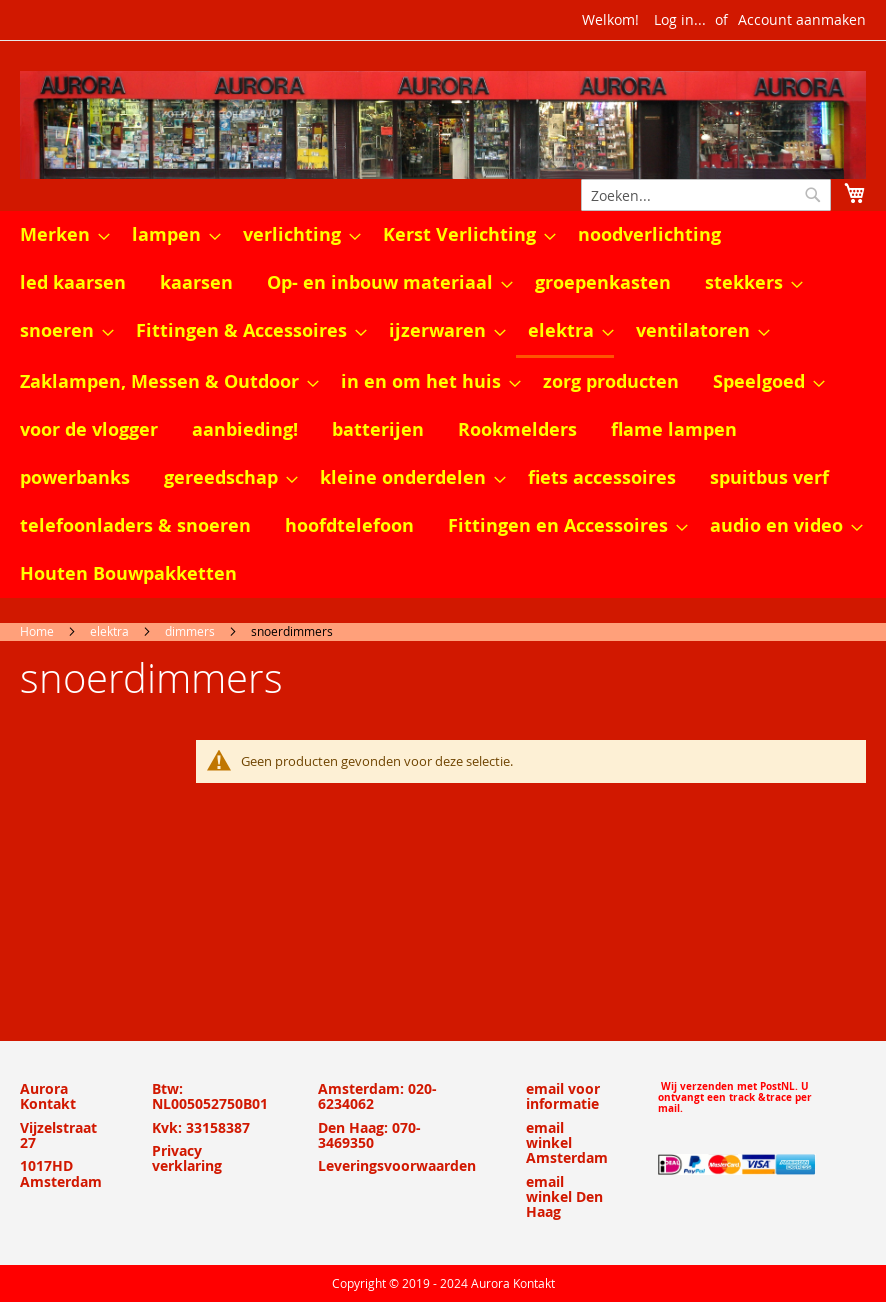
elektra (109, 631)
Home (37, 631)
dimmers (190, 631)
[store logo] (443, 125)
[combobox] (706, 195)
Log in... (680, 19)
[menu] (443, 404)
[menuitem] (59, 235)
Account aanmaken (802, 19)
